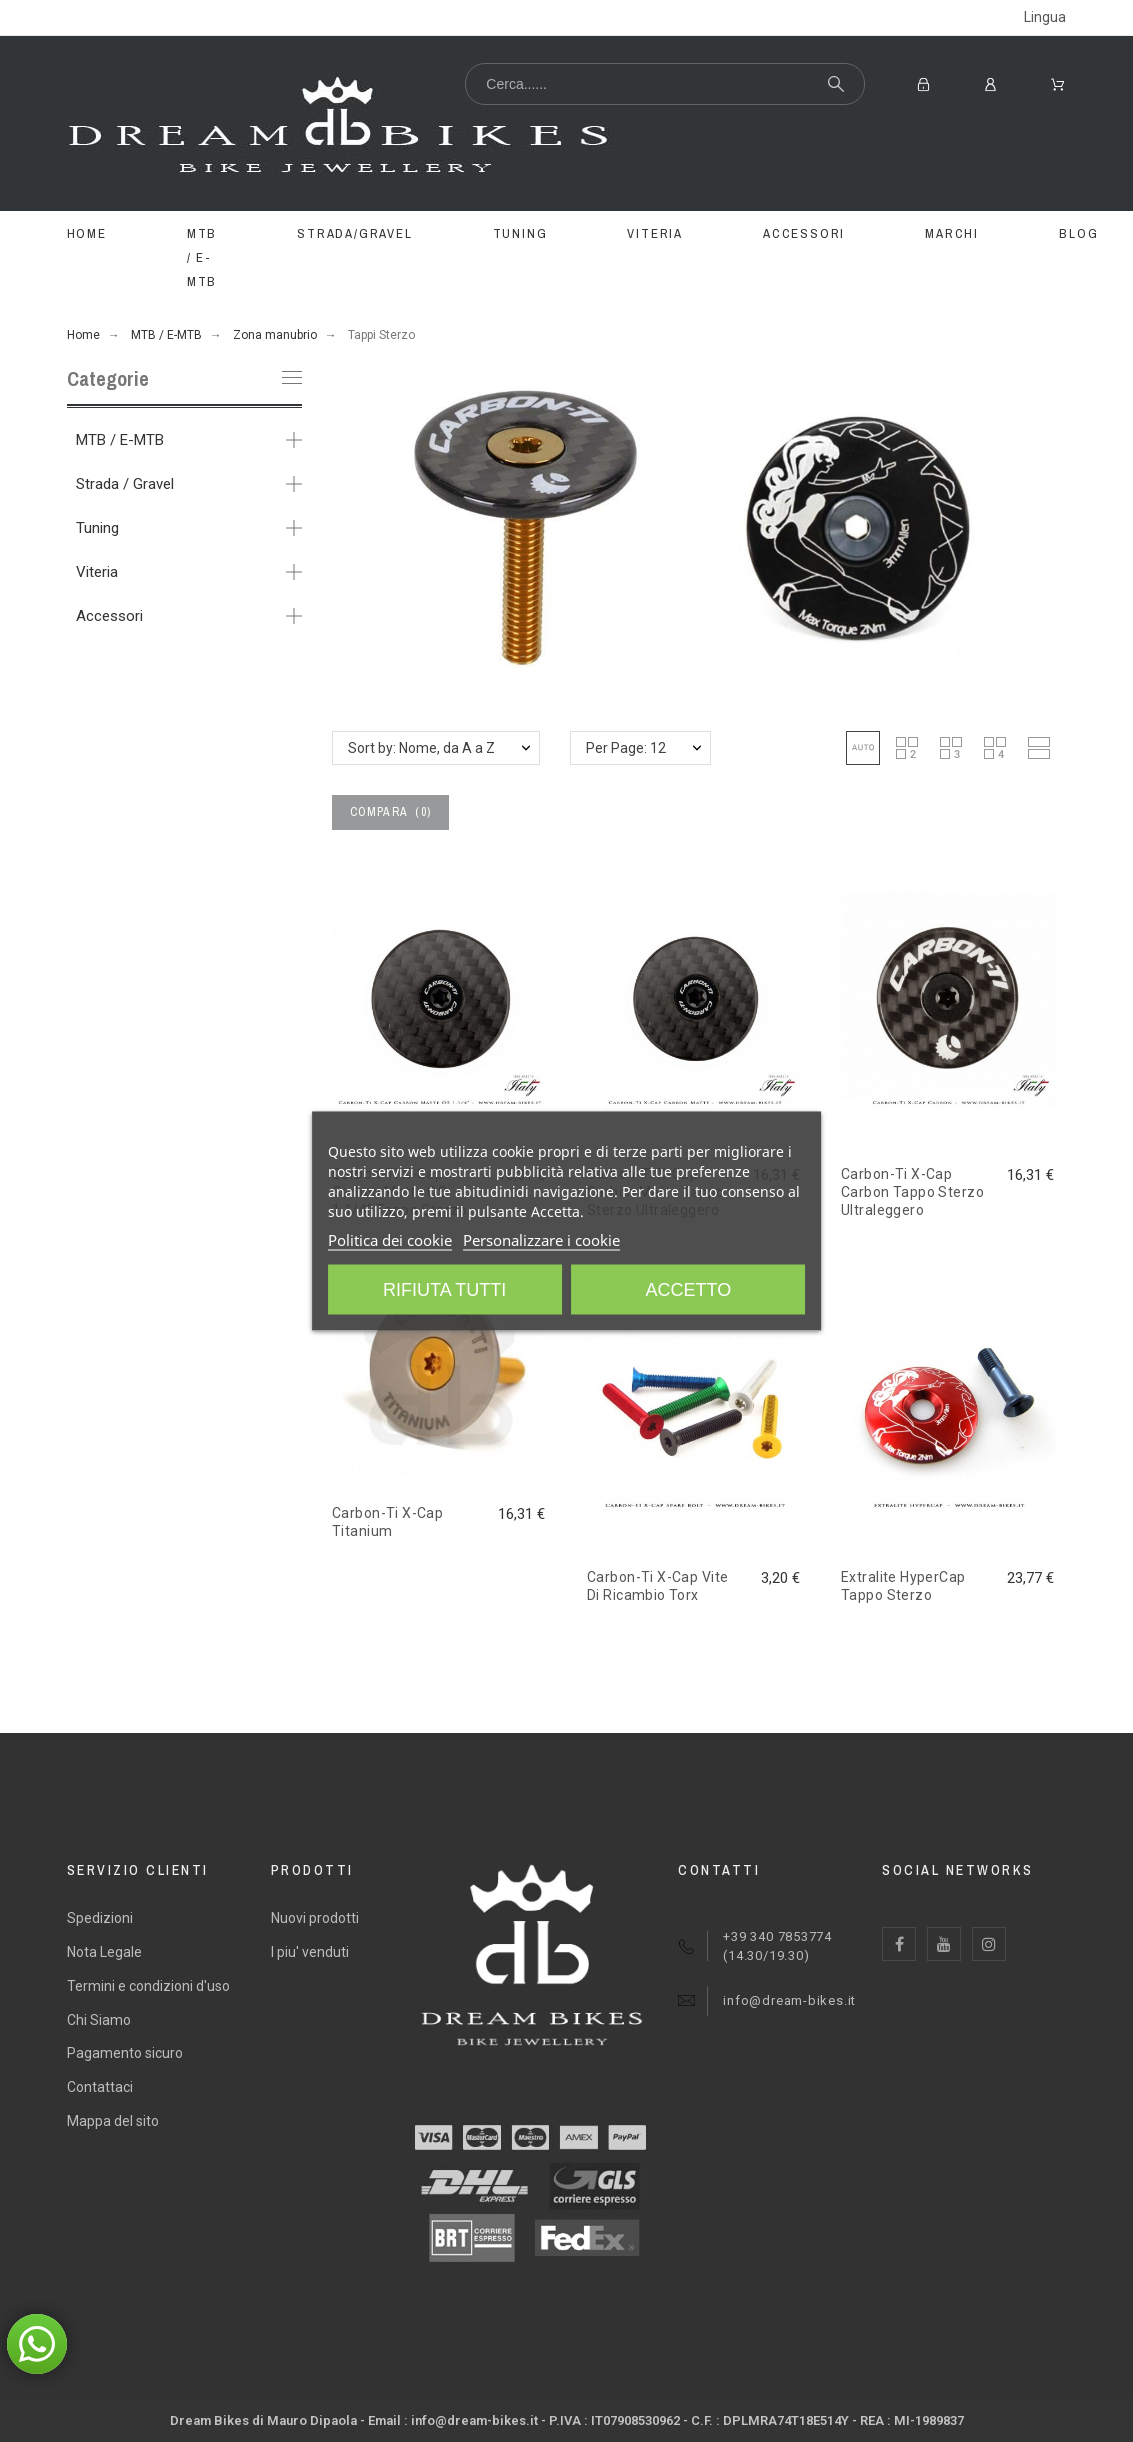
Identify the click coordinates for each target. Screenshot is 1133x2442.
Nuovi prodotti (315, 1918)
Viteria (97, 572)
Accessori (109, 616)
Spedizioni (100, 1918)
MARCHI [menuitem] (952, 233)
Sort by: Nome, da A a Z (421, 748)
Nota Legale (104, 1952)
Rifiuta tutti (444, 1290)
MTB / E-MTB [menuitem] (202, 257)
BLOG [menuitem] (1078, 233)
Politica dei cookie (390, 1240)
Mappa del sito (113, 2121)
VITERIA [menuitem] (655, 233)
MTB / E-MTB (120, 440)
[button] (863, 748)
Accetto (689, 1290)
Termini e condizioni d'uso (148, 1986)
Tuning (97, 528)
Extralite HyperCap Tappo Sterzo (903, 1586)
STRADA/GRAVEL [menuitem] (354, 233)
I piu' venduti (310, 1952)
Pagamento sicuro (125, 2053)
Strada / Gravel (125, 484)
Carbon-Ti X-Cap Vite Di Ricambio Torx (657, 1586)
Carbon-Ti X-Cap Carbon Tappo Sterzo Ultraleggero (912, 1192)
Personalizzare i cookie (541, 1240)
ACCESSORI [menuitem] (804, 233)
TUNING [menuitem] (520, 233)
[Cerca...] (665, 84)
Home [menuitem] (87, 233)
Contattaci (100, 2087)
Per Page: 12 (626, 748)
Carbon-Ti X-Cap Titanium (387, 1522)
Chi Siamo (99, 2020)
